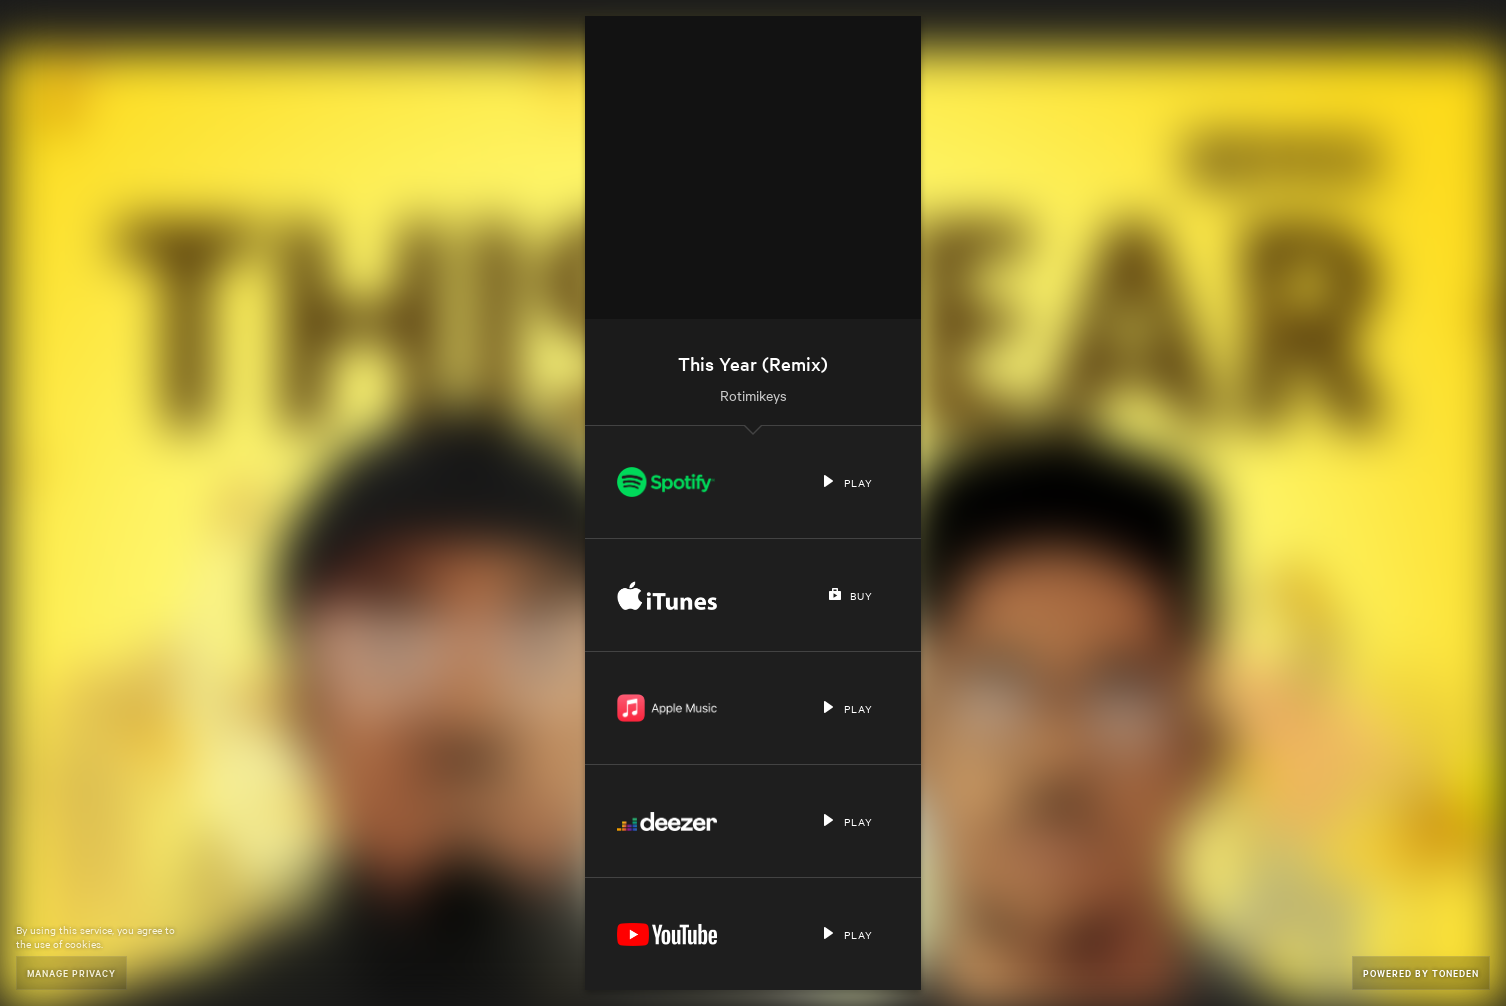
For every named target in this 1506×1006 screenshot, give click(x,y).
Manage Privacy (71, 972)
